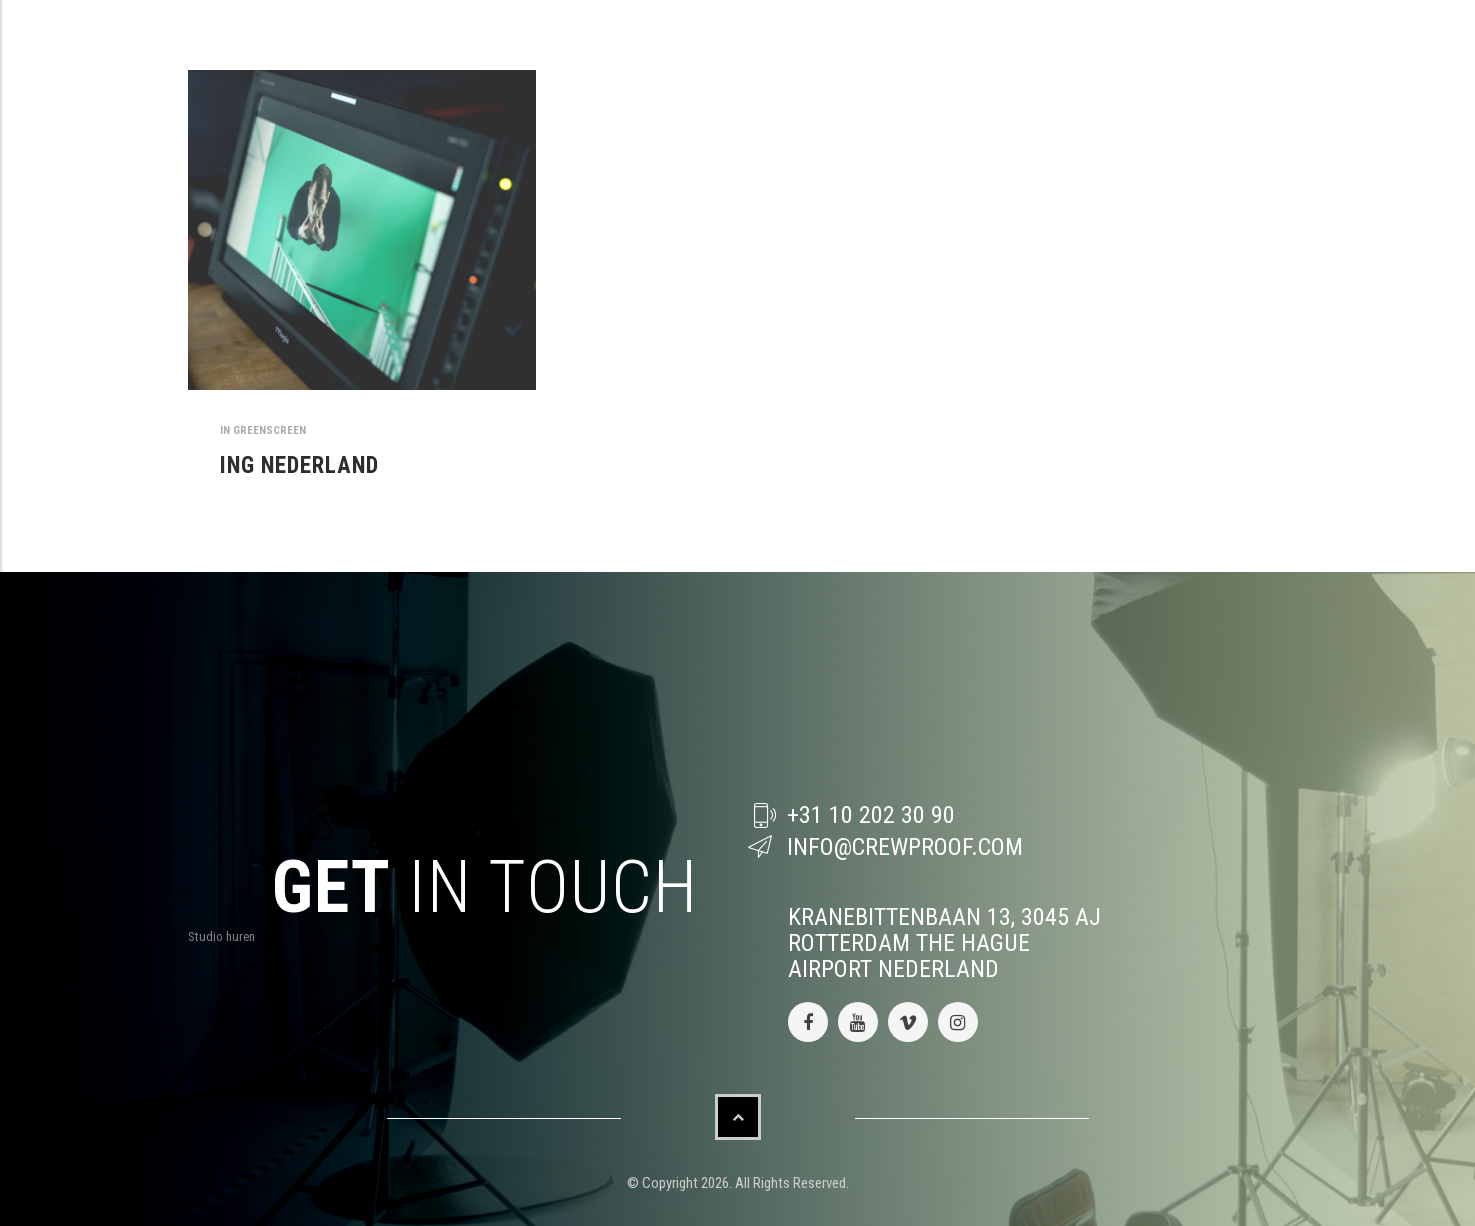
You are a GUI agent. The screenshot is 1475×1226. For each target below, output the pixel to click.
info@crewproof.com (905, 847)
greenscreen (269, 430)
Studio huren (221, 936)
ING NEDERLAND (299, 465)
